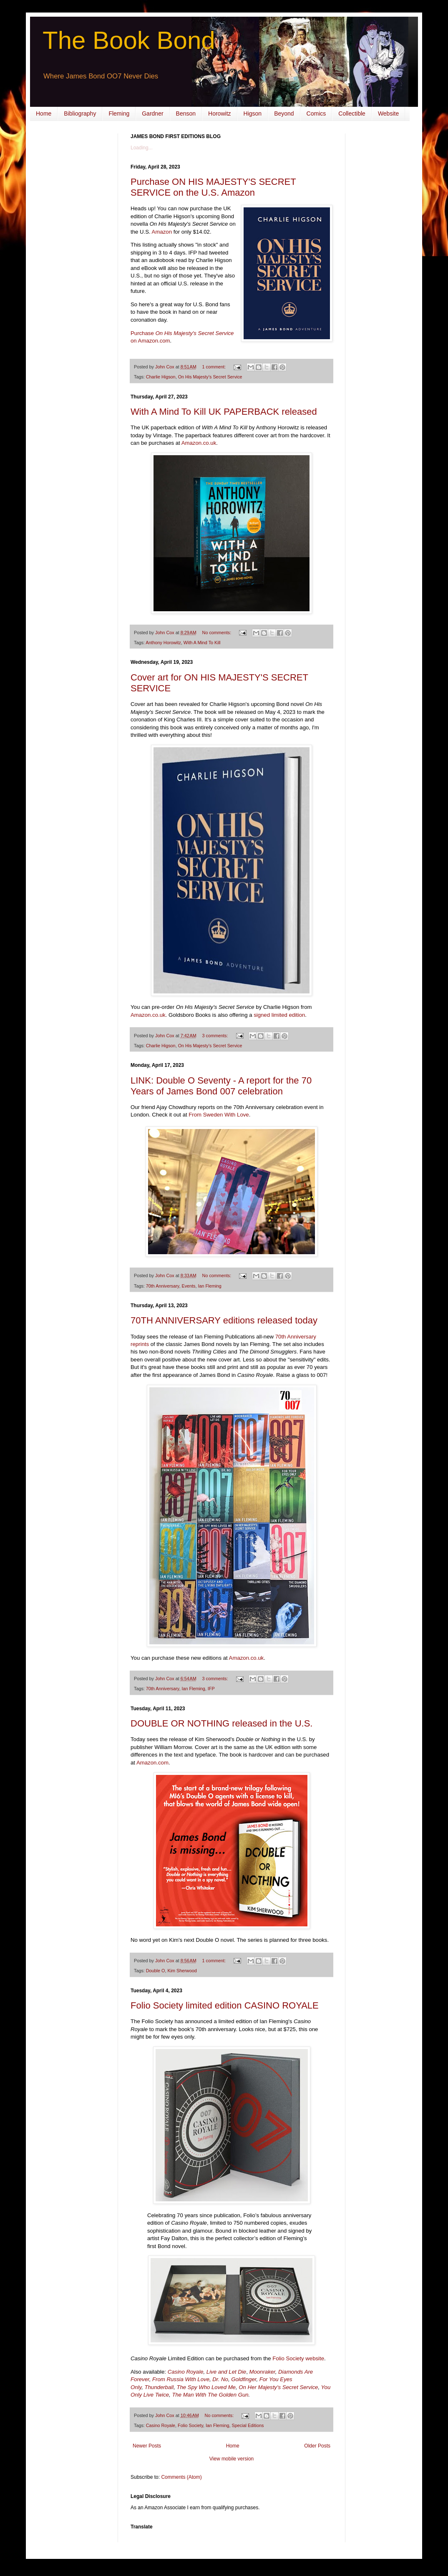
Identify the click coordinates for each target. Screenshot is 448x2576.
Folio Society (190, 2425)
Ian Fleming (209, 1285)
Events (188, 1285)
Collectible (351, 113)
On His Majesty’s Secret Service (210, 376)
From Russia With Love (180, 2379)
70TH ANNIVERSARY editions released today (224, 1320)
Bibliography (80, 113)
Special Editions (248, 2425)
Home (43, 113)
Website (388, 113)
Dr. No (220, 2379)
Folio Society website (298, 2358)
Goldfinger (243, 2379)
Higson (253, 113)
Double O (155, 1970)
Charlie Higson (161, 376)
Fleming (118, 113)
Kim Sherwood (181, 1970)
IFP (211, 1688)
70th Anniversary (162, 1285)
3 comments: (215, 1035)
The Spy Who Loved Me (205, 2387)
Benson (186, 113)
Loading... (142, 148)
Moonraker (262, 2372)
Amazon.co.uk (198, 443)
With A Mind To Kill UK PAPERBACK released (224, 411)
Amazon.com (152, 1762)
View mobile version (231, 2459)
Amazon (162, 232)
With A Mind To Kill (202, 642)
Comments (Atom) (181, 2477)
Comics (316, 113)
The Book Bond (129, 40)
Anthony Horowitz (163, 642)
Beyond (284, 113)
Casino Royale (186, 2372)
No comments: (217, 632)
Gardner (152, 113)
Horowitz (219, 113)
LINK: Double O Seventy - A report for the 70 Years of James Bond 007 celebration (221, 1085)
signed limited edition (279, 1015)
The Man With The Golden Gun (210, 2395)
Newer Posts (147, 2446)
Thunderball (159, 2387)
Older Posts (317, 2446)
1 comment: (214, 366)
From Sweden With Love (219, 1115)
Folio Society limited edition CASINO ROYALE (225, 2005)
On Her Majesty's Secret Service (278, 2387)
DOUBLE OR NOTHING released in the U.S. (221, 1723)
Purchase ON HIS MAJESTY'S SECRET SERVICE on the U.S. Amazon (213, 187)
